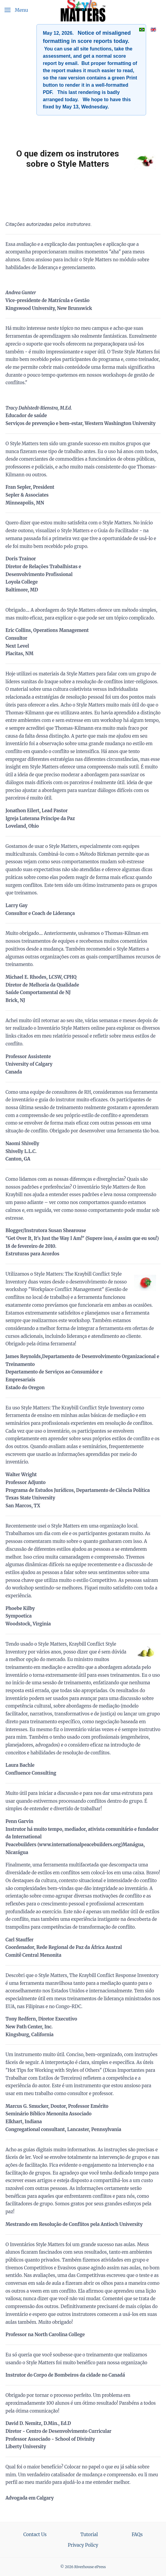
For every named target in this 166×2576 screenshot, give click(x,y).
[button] (16, 10)
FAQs (137, 2534)
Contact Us (34, 2534)
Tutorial (89, 2534)
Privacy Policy (83, 2545)
